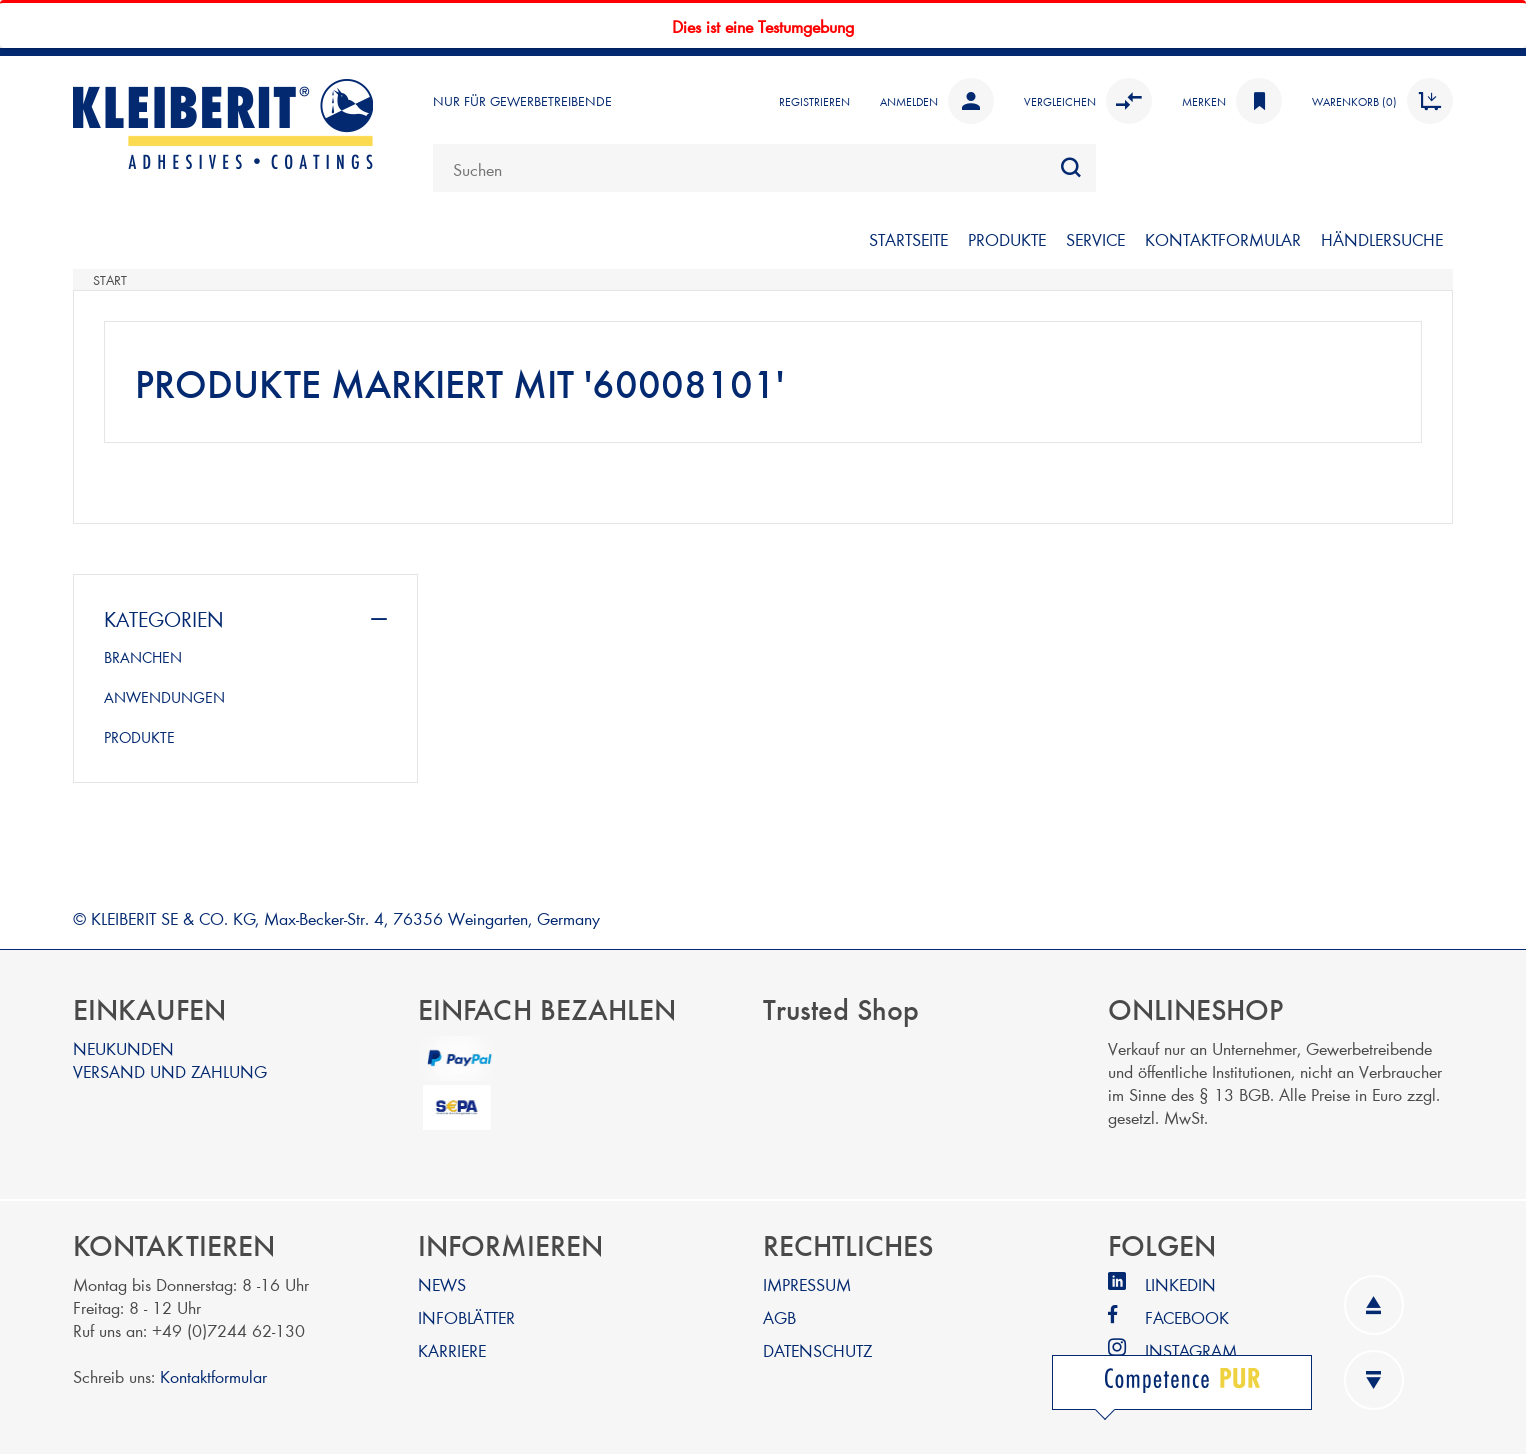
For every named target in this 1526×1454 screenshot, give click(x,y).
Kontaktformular (213, 1375)
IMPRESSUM (807, 1283)
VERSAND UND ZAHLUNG (170, 1070)
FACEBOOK (1187, 1316)
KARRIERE (452, 1349)
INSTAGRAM (1191, 1349)
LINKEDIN (1180, 1283)
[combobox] (764, 168)
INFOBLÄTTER (466, 1316)
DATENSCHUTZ (817, 1349)
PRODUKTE (1007, 238)
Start (110, 280)
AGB (779, 1316)
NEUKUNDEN (123, 1047)
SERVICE (1095, 238)
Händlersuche (1382, 238)
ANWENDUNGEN (164, 697)
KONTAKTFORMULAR (1223, 238)
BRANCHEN (143, 657)
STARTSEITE (908, 238)
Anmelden (937, 101)
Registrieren (814, 101)
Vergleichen (1088, 101)
